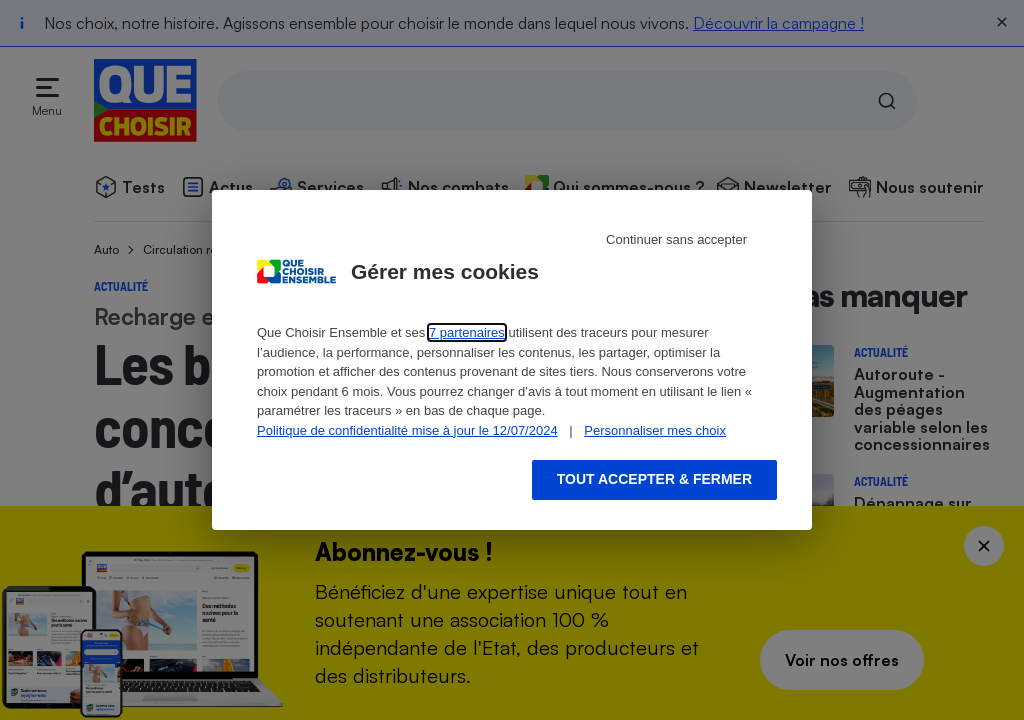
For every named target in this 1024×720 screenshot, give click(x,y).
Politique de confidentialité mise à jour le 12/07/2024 (407, 430)
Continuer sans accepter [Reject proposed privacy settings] (676, 239)
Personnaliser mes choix (655, 430)
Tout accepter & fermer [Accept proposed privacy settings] (654, 479)
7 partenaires (467, 332)
